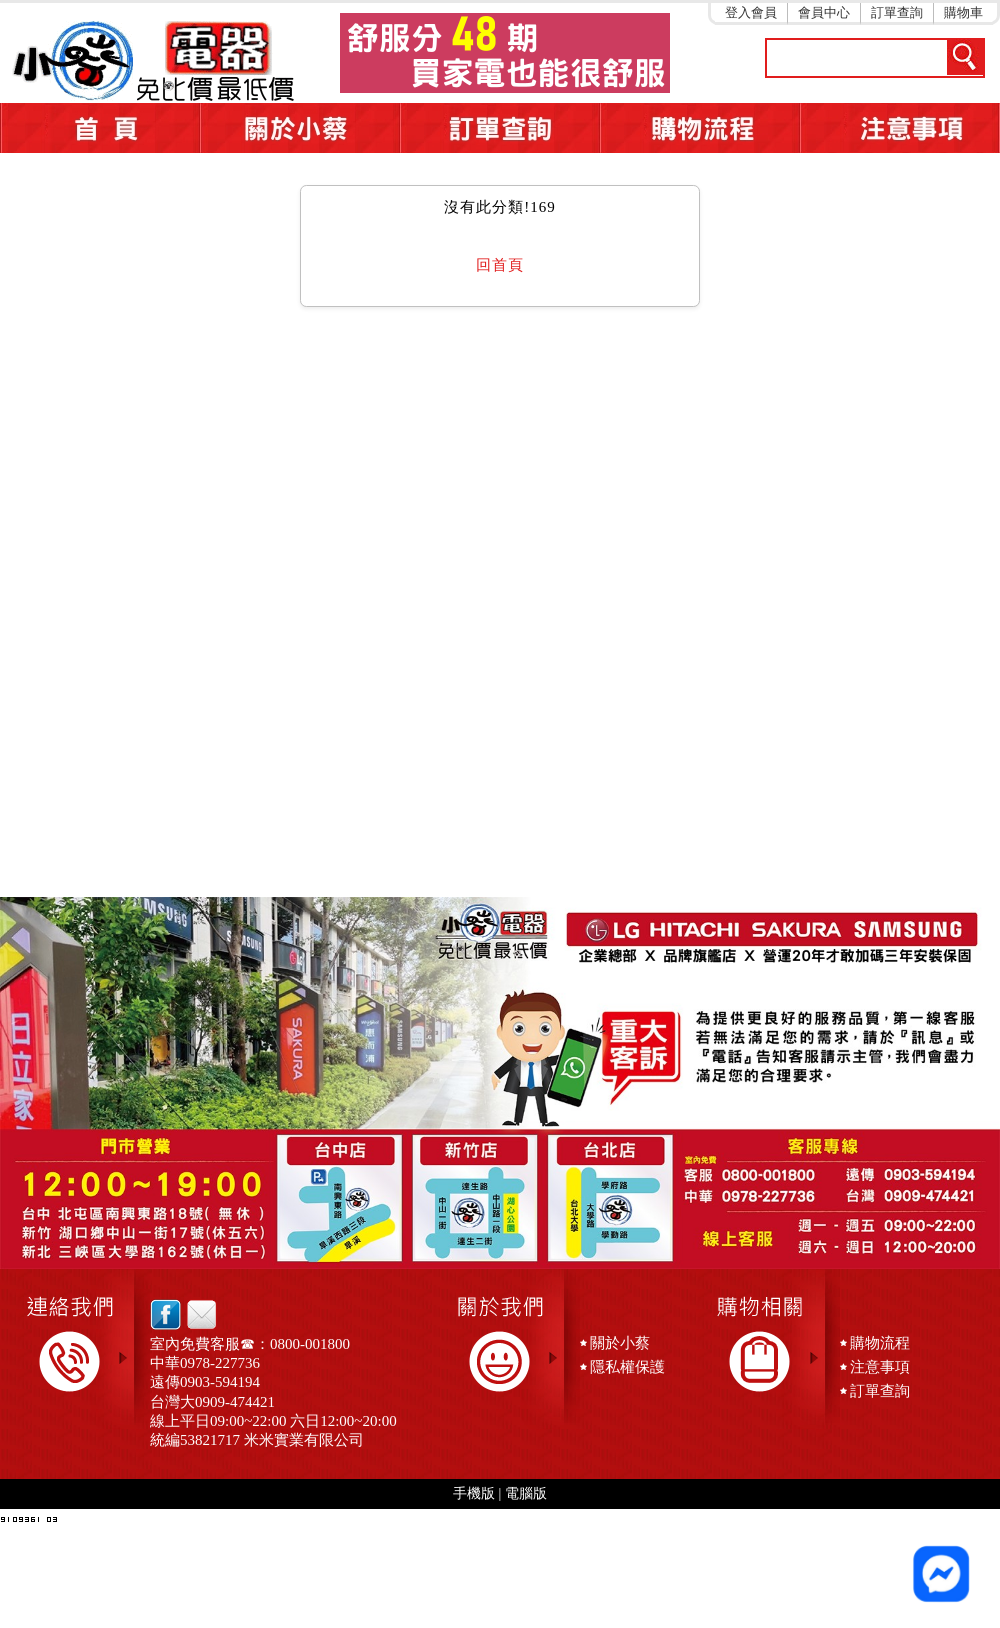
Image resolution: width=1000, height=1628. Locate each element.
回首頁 (500, 265)
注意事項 (900, 128)
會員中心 (824, 12)
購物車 (963, 12)
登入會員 (751, 12)
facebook (165, 1314)
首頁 (100, 128)
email (196, 1314)
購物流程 (880, 1343)
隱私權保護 (627, 1367)
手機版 (474, 1493)
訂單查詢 (897, 12)
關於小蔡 (300, 128)
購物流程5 (700, 128)
